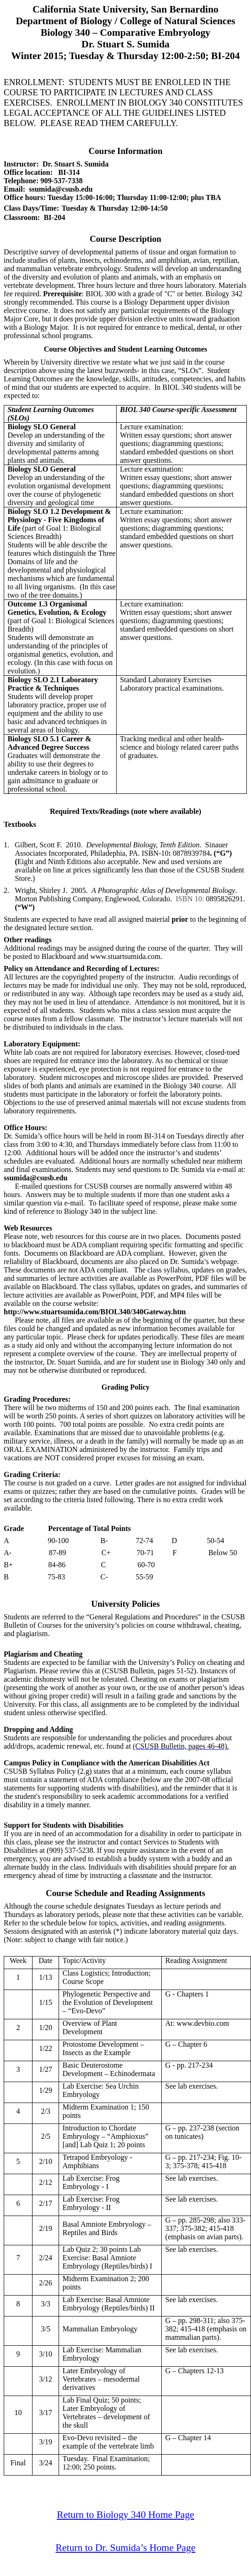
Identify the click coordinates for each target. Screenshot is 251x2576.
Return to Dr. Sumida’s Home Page (126, 2547)
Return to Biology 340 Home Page (125, 2514)
